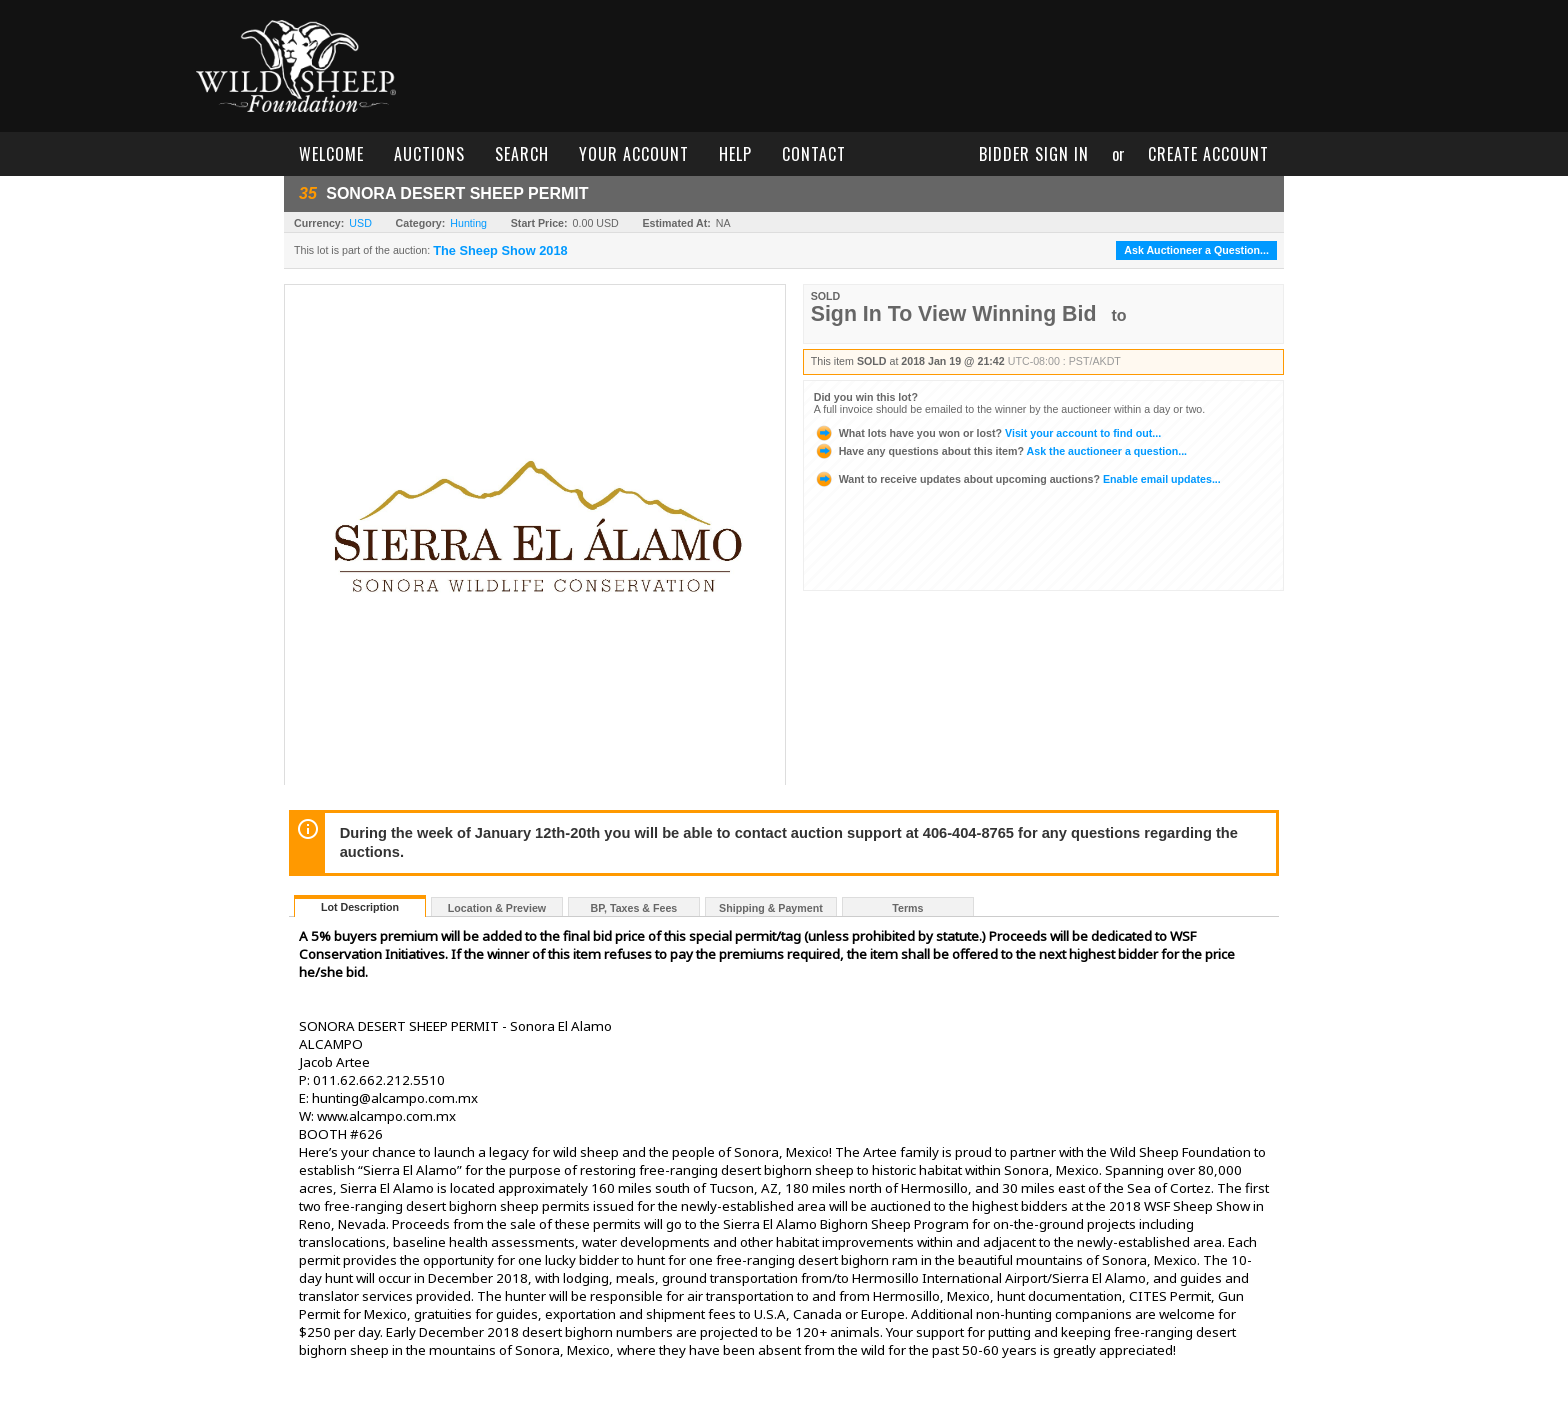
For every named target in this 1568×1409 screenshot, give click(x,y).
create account (1208, 154)
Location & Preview (497, 908)
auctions (429, 154)
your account (634, 154)
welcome (331, 154)
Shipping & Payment (771, 908)
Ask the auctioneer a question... (1000, 451)
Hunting (468, 223)
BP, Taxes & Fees (634, 908)
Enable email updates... (1017, 479)
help (735, 154)
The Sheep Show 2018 (500, 251)
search (522, 154)
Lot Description (360, 907)
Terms (907, 908)
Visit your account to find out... (987, 433)
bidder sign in (1034, 154)
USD (360, 223)
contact (814, 154)
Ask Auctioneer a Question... (1196, 250)
